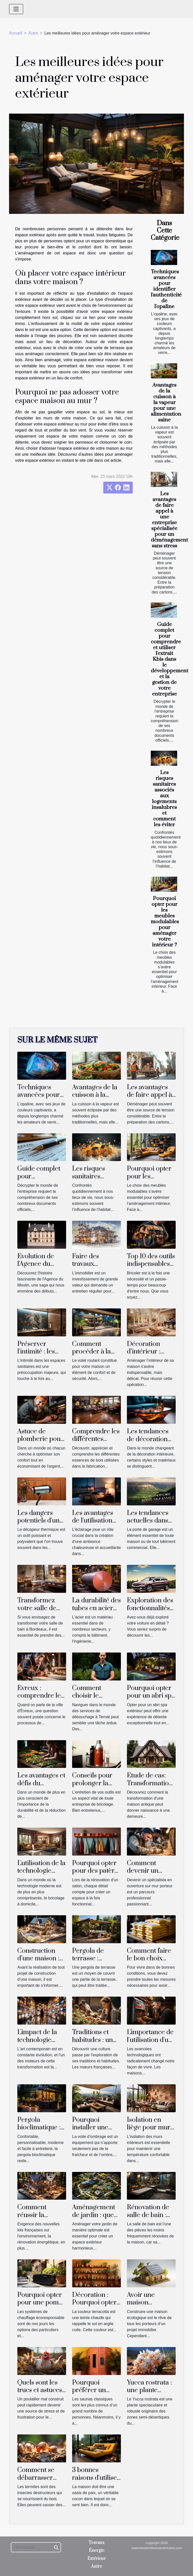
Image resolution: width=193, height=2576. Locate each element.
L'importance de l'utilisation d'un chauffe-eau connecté (150, 2043)
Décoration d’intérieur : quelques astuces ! (143, 1355)
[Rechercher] (36, 2547)
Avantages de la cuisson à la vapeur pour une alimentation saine (166, 402)
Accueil (15, 33)
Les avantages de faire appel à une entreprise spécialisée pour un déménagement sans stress (169, 519)
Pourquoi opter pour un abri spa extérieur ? (151, 1696)
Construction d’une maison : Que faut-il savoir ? (38, 1962)
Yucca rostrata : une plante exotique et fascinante (149, 2394)
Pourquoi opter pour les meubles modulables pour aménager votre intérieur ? (165, 921)
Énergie (96, 2550)
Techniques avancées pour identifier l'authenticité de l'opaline (166, 289)
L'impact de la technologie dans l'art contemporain (38, 2043)
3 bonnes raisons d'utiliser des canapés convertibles (96, 2481)
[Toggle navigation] (16, 9)
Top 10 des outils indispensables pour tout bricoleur (151, 1267)
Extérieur (96, 2558)
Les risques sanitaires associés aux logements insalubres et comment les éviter (164, 798)
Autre (33, 33)
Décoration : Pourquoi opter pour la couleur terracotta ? (94, 2306)
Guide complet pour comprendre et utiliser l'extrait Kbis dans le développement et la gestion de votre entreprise (169, 659)
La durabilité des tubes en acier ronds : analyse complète (96, 1612)
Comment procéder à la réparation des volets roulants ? (95, 1355)
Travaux (96, 2543)
